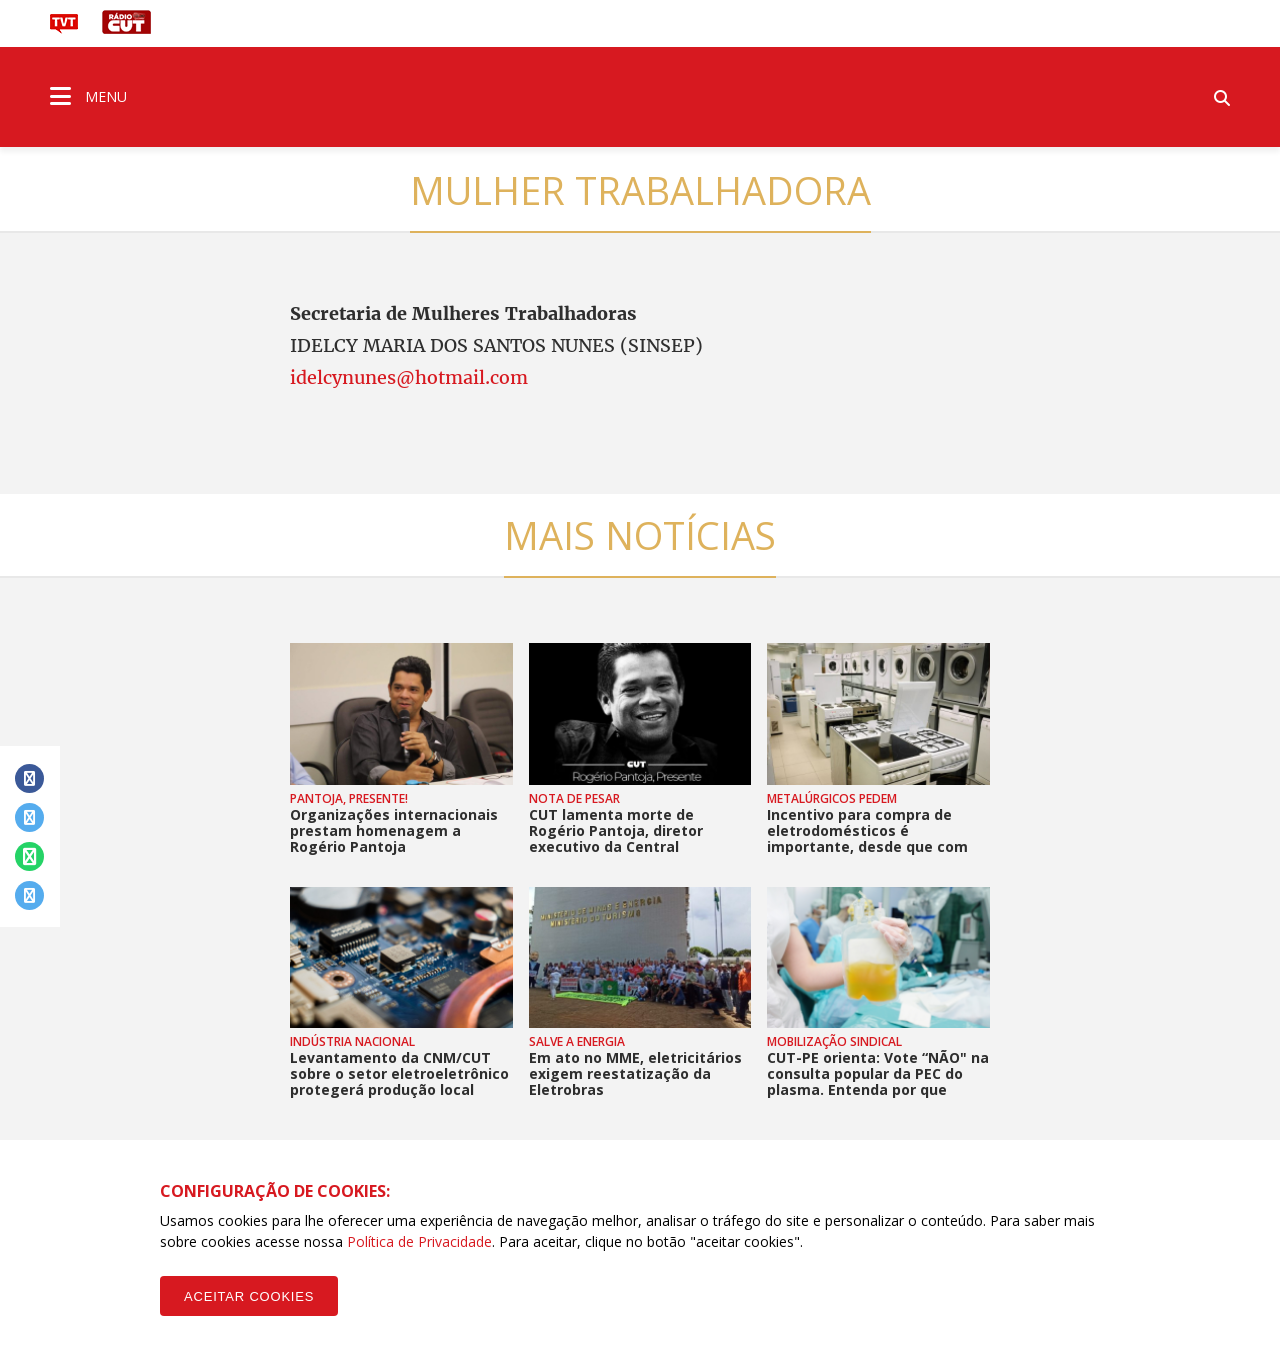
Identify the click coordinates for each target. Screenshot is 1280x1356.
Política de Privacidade (419, 1241)
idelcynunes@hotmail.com (409, 377)
